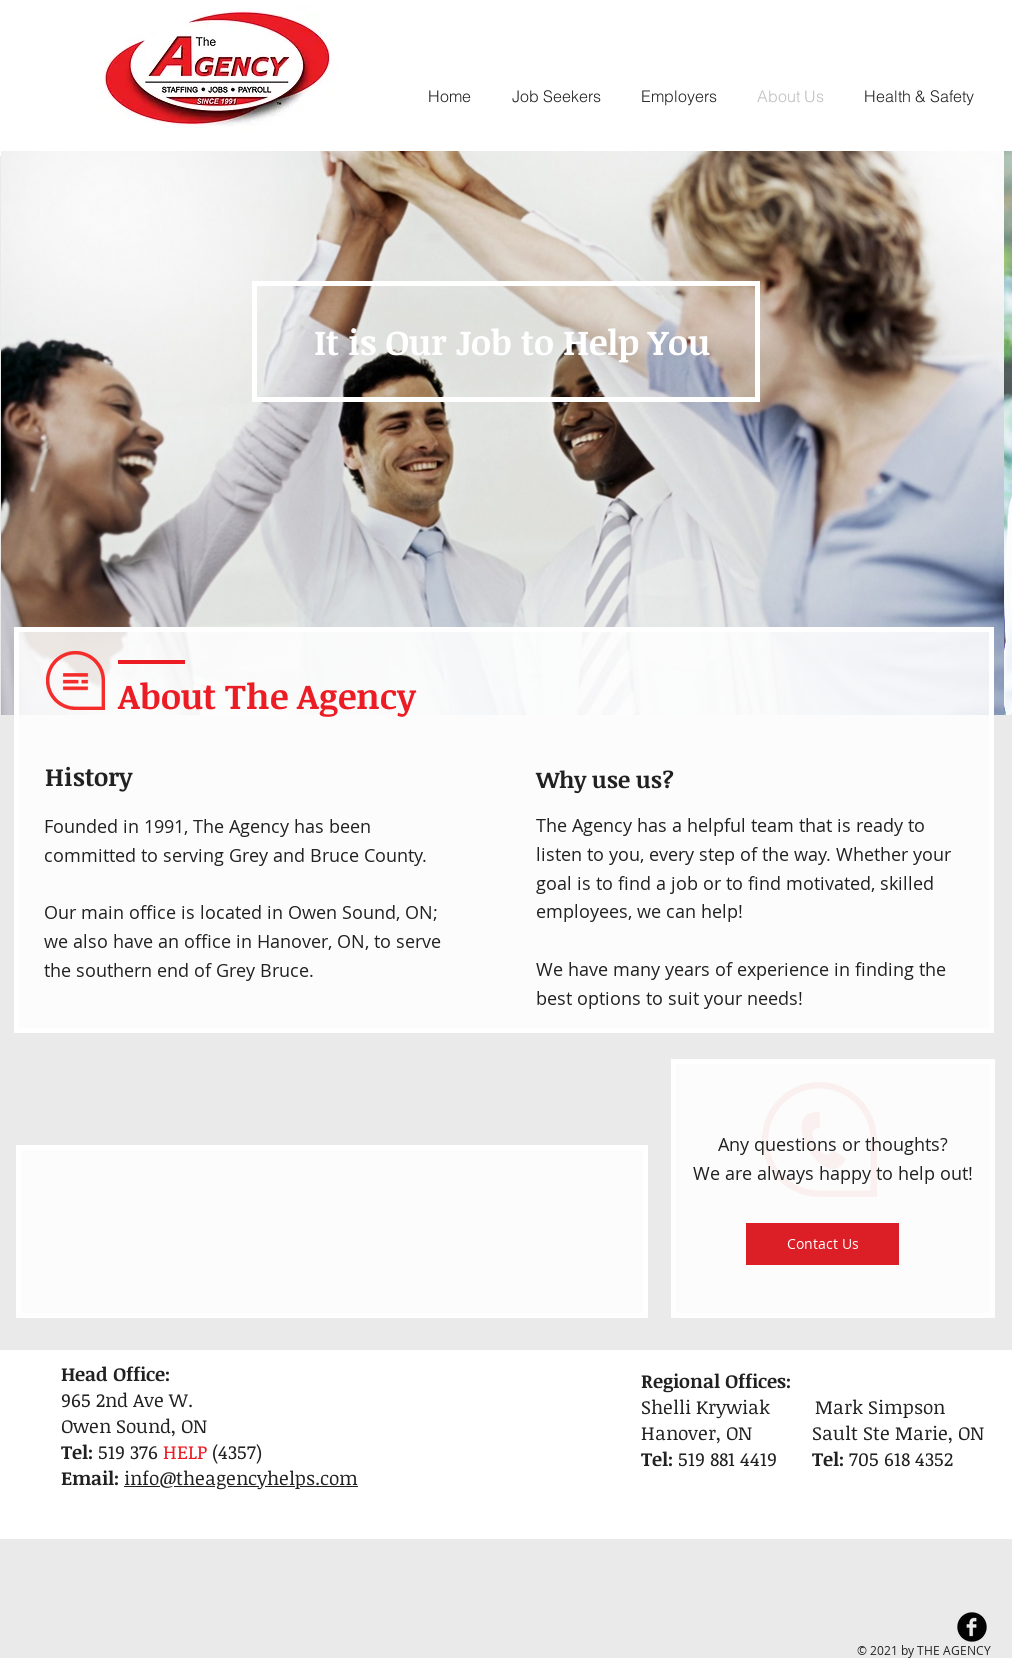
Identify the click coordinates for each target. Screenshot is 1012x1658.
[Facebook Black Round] (972, 1627)
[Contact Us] (822, 1244)
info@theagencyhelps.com (241, 1478)
